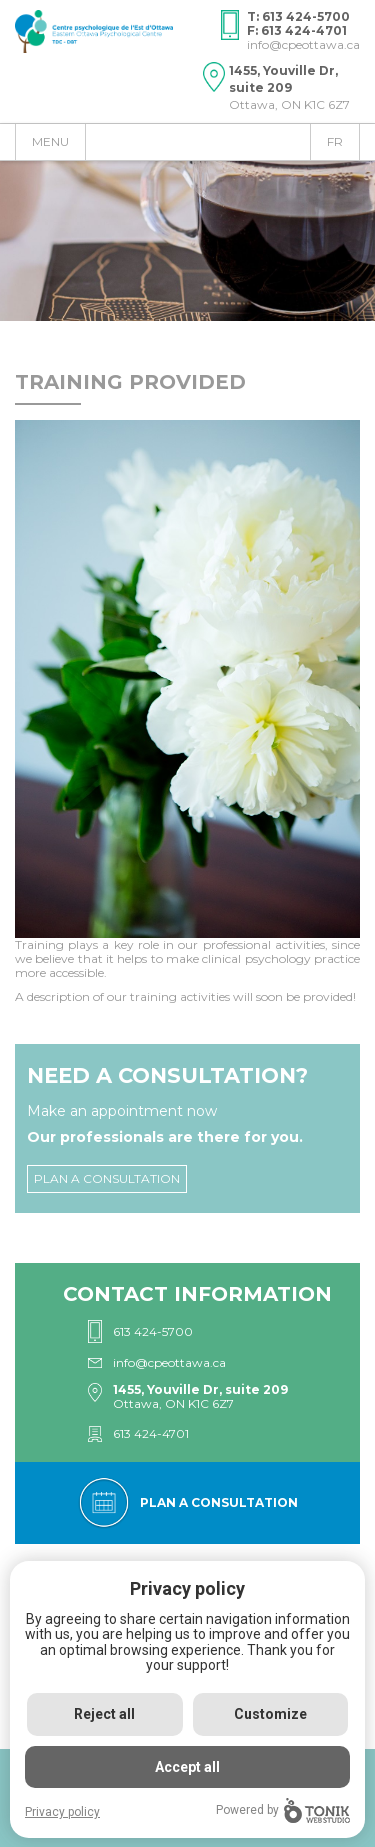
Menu (50, 141)
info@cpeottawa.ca (303, 44)
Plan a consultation (107, 1178)
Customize (270, 1714)
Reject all (104, 1714)
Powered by (283, 1810)
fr (335, 141)
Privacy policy (62, 1812)
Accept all (187, 1767)
